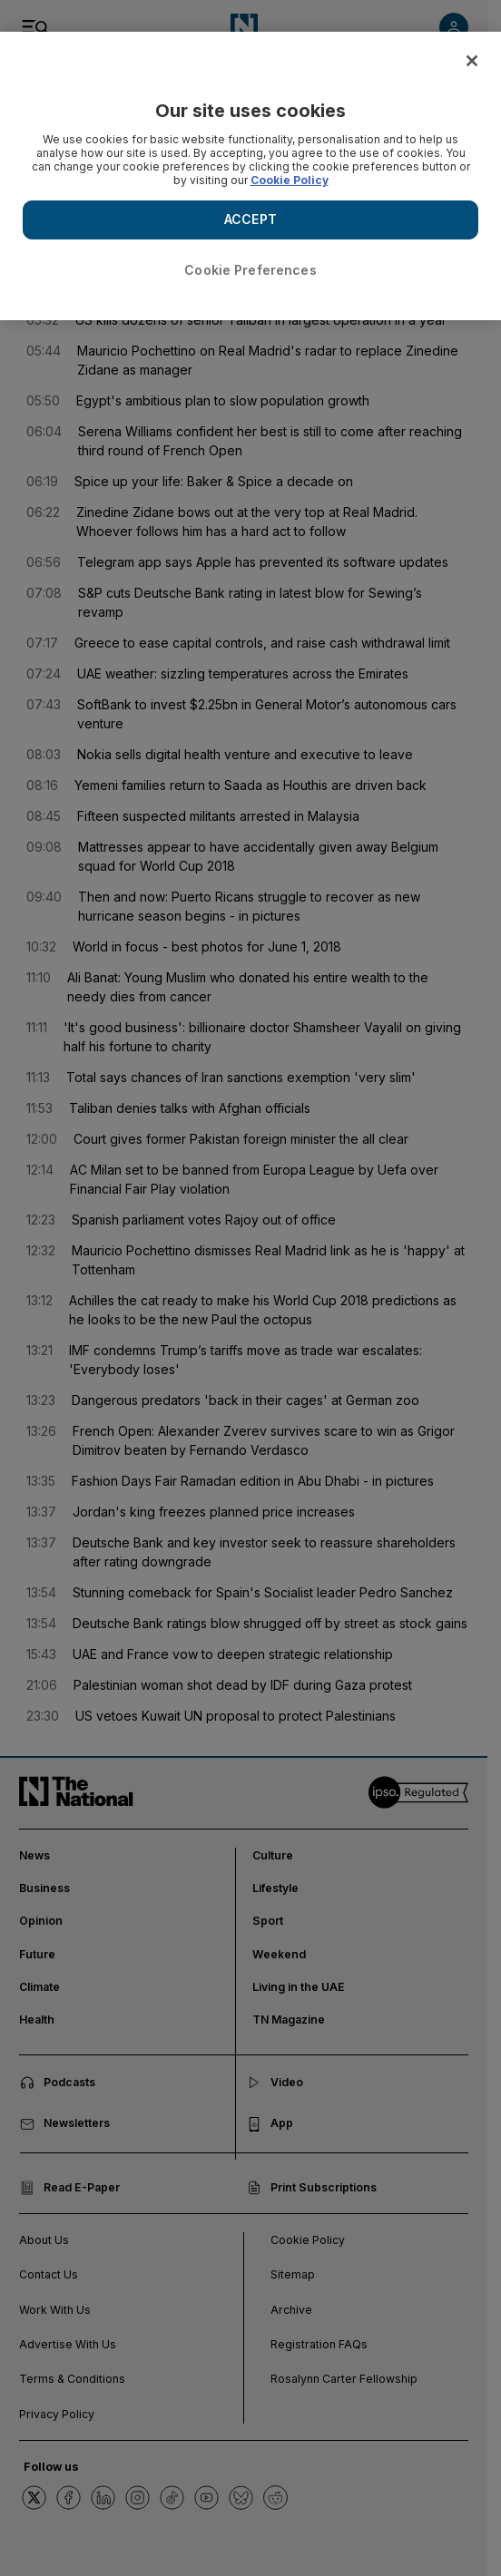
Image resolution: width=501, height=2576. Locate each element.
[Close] (472, 61)
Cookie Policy (289, 180)
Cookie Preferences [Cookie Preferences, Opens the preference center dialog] (250, 270)
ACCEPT (250, 219)
